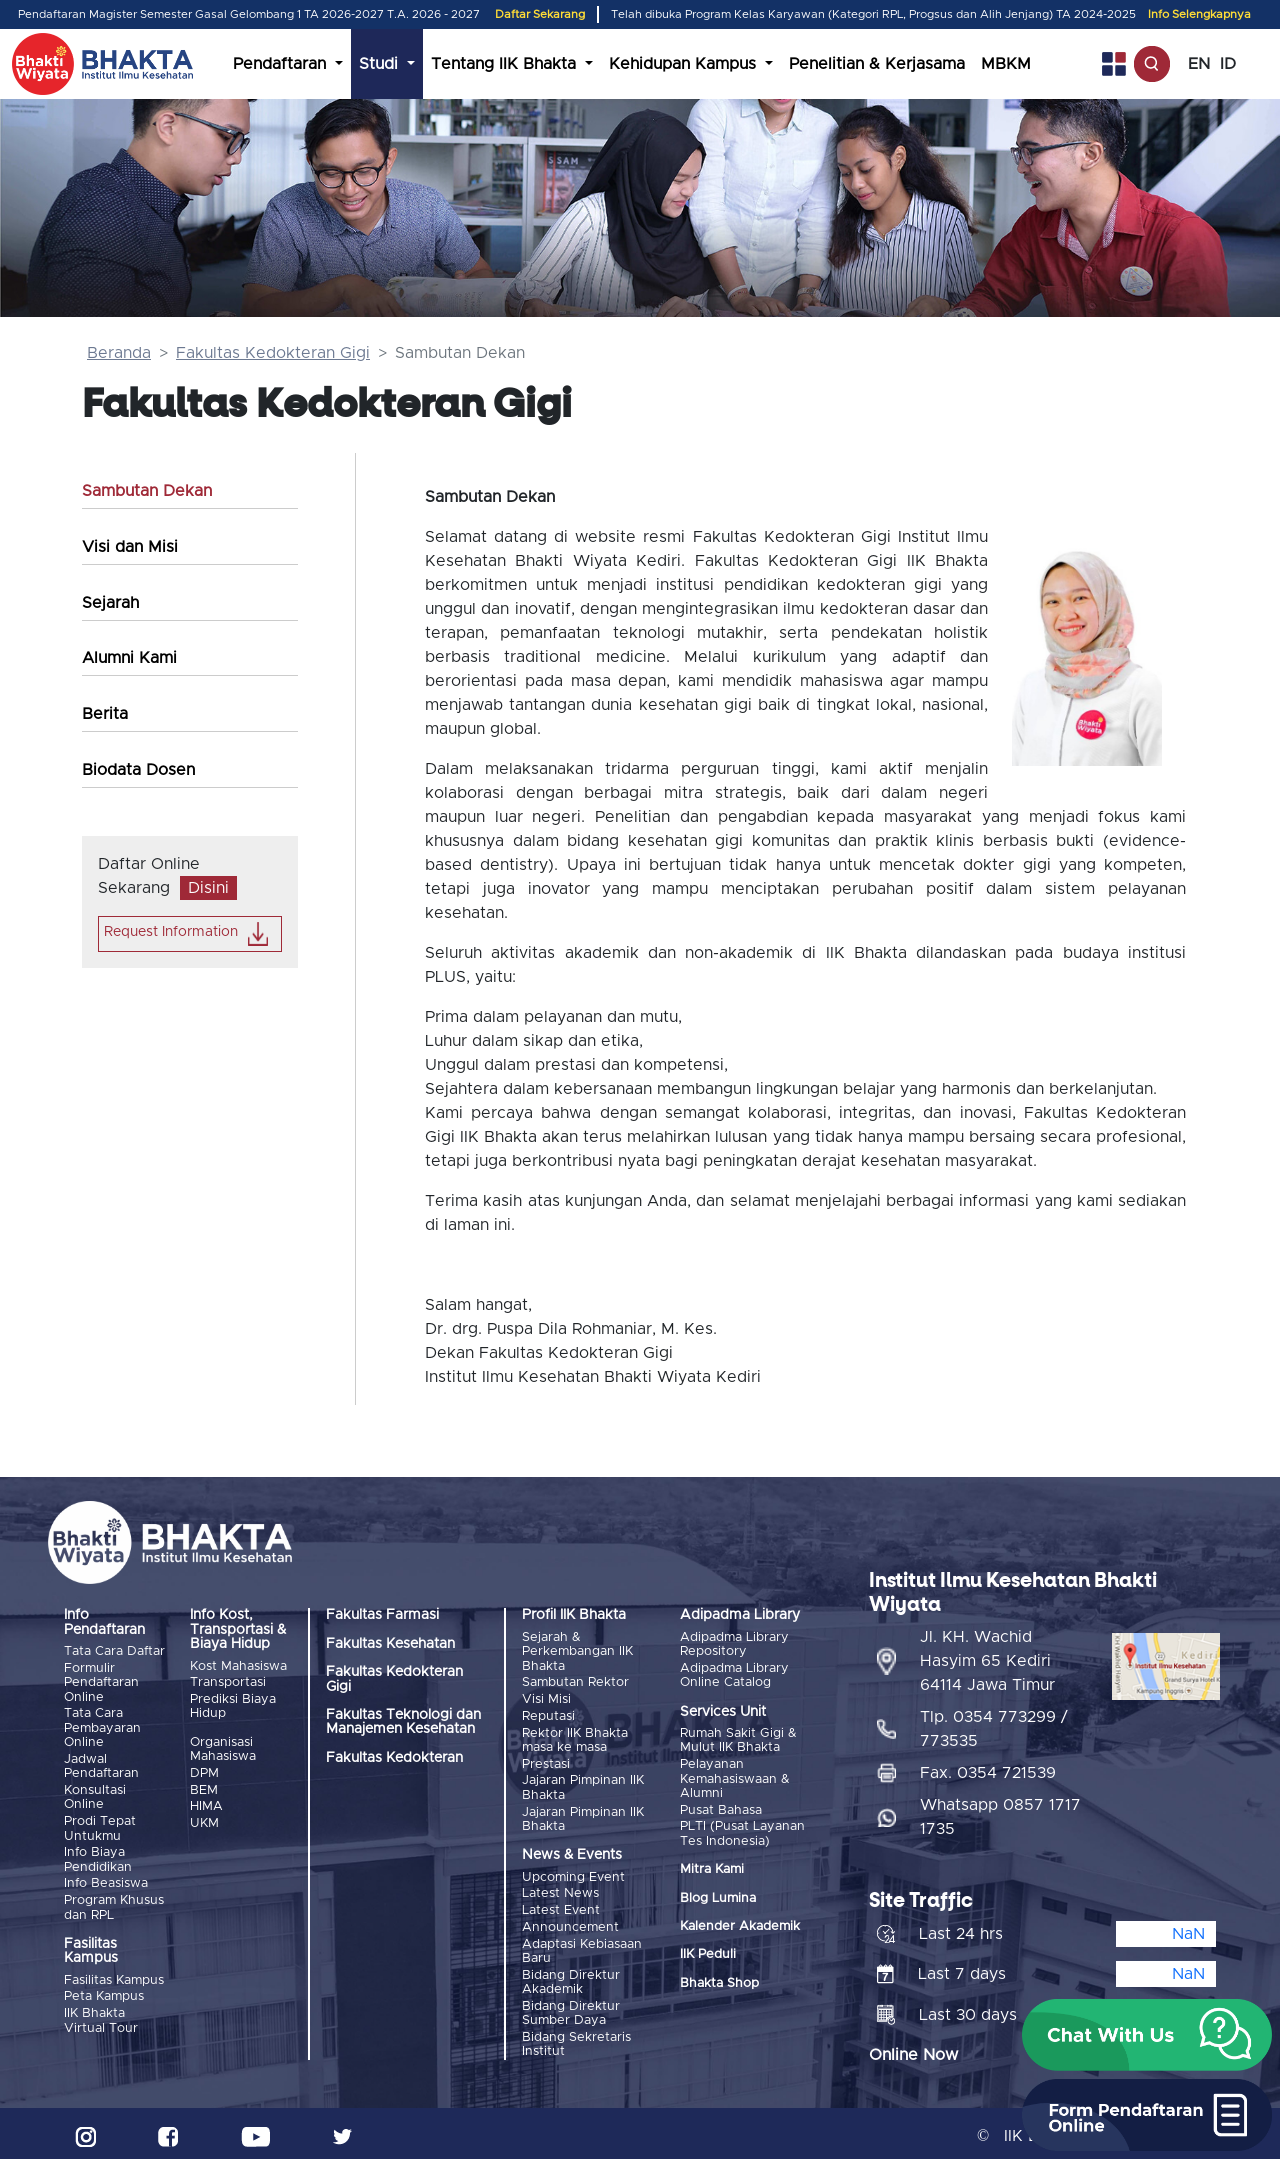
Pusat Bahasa (721, 1809)
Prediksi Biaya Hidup (233, 1705)
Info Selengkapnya (1199, 14)
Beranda (119, 353)
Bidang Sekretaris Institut (576, 2039)
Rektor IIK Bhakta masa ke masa (575, 1738)
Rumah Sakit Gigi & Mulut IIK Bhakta (738, 1740)
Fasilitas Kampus (114, 1977)
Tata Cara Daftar (114, 1651)
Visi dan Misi (130, 547)
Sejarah (110, 603)
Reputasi (548, 1715)
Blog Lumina (718, 1896)
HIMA (206, 1805)
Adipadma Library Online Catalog (734, 1675)
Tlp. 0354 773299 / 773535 (994, 1724)
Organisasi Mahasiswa (223, 1748)
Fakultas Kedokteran (394, 1758)
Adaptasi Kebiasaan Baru (582, 1947)
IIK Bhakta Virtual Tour (101, 2017)
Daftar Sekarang (540, 14)
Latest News (560, 1891)
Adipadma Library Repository (734, 1644)
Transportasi (228, 1682)
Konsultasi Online (95, 1796)
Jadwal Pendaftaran (101, 1765)
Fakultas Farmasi (382, 1615)
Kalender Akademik (740, 1925)
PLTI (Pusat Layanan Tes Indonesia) (742, 1832)
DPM (204, 1772)
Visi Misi (546, 1698)
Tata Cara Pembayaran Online (102, 1728)
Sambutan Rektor (575, 1682)
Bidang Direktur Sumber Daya (571, 2008)
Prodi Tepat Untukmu (100, 1826)
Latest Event (561, 1907)
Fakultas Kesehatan (390, 1644)
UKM (204, 1821)
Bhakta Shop (719, 1981)
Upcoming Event (573, 1874)
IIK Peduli (708, 1953)
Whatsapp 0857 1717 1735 (1000, 1812)
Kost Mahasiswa (238, 1666)
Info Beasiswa (106, 1881)
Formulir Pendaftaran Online (101, 1683)
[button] (1147, 2035)
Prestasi (546, 1762)
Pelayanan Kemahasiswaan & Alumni (735, 1779)
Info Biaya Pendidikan (98, 1857)
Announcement (570, 1923)
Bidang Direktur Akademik (571, 1978)
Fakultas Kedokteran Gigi (273, 353)
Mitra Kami (712, 1868)
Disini (208, 888)
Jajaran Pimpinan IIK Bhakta (583, 1785)
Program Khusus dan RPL (114, 1904)
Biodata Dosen (138, 770)
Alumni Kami (129, 658)
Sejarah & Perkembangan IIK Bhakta (577, 1652)
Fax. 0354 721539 (988, 1768)
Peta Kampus (104, 1993)
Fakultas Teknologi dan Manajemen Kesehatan (403, 1722)
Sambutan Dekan (147, 491)
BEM (204, 1788)
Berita (105, 714)
